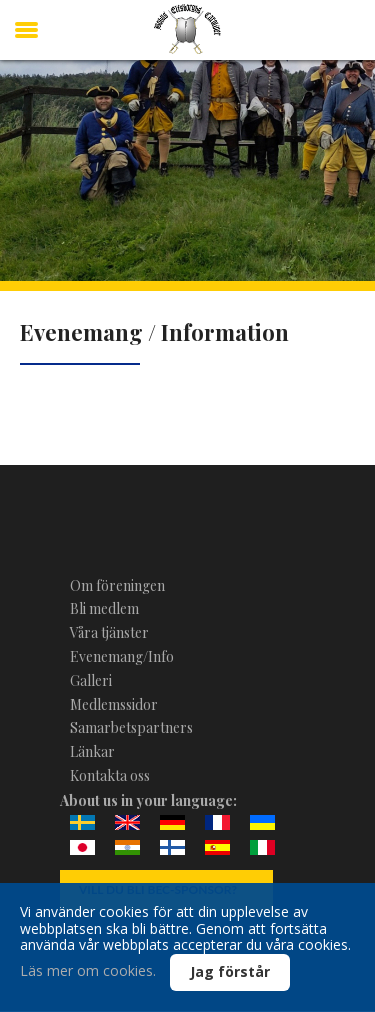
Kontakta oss (110, 775)
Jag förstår (230, 971)
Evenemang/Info (122, 656)
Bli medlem (104, 608)
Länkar (92, 751)
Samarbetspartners (131, 727)
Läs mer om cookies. (88, 970)
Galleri (91, 680)
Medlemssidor (114, 704)
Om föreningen (117, 585)
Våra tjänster (109, 632)
